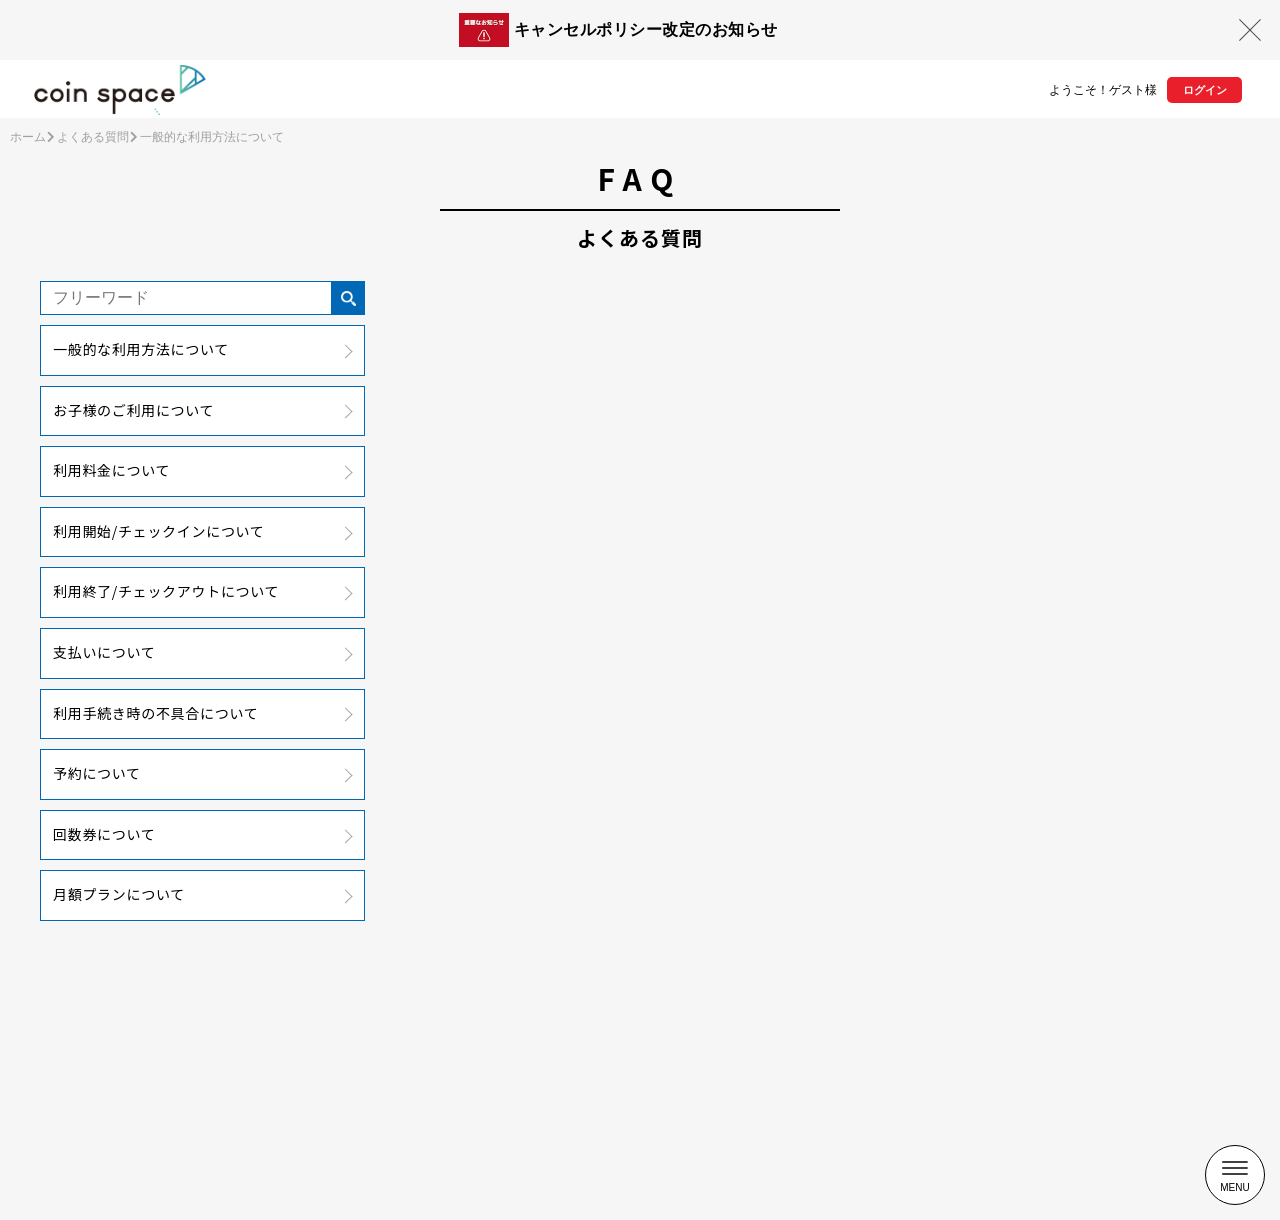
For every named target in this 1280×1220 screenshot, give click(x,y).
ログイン (1205, 90)
